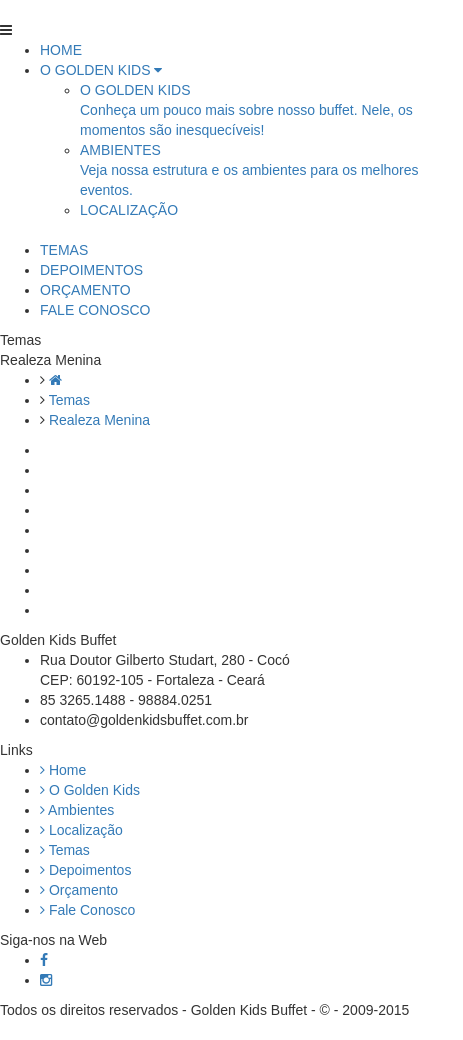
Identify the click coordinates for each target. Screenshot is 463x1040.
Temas (69, 400)
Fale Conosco (87, 910)
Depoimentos (85, 870)
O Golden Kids (90, 790)
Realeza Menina (99, 420)
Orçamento (79, 890)
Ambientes (77, 810)
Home (63, 770)
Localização (81, 830)
